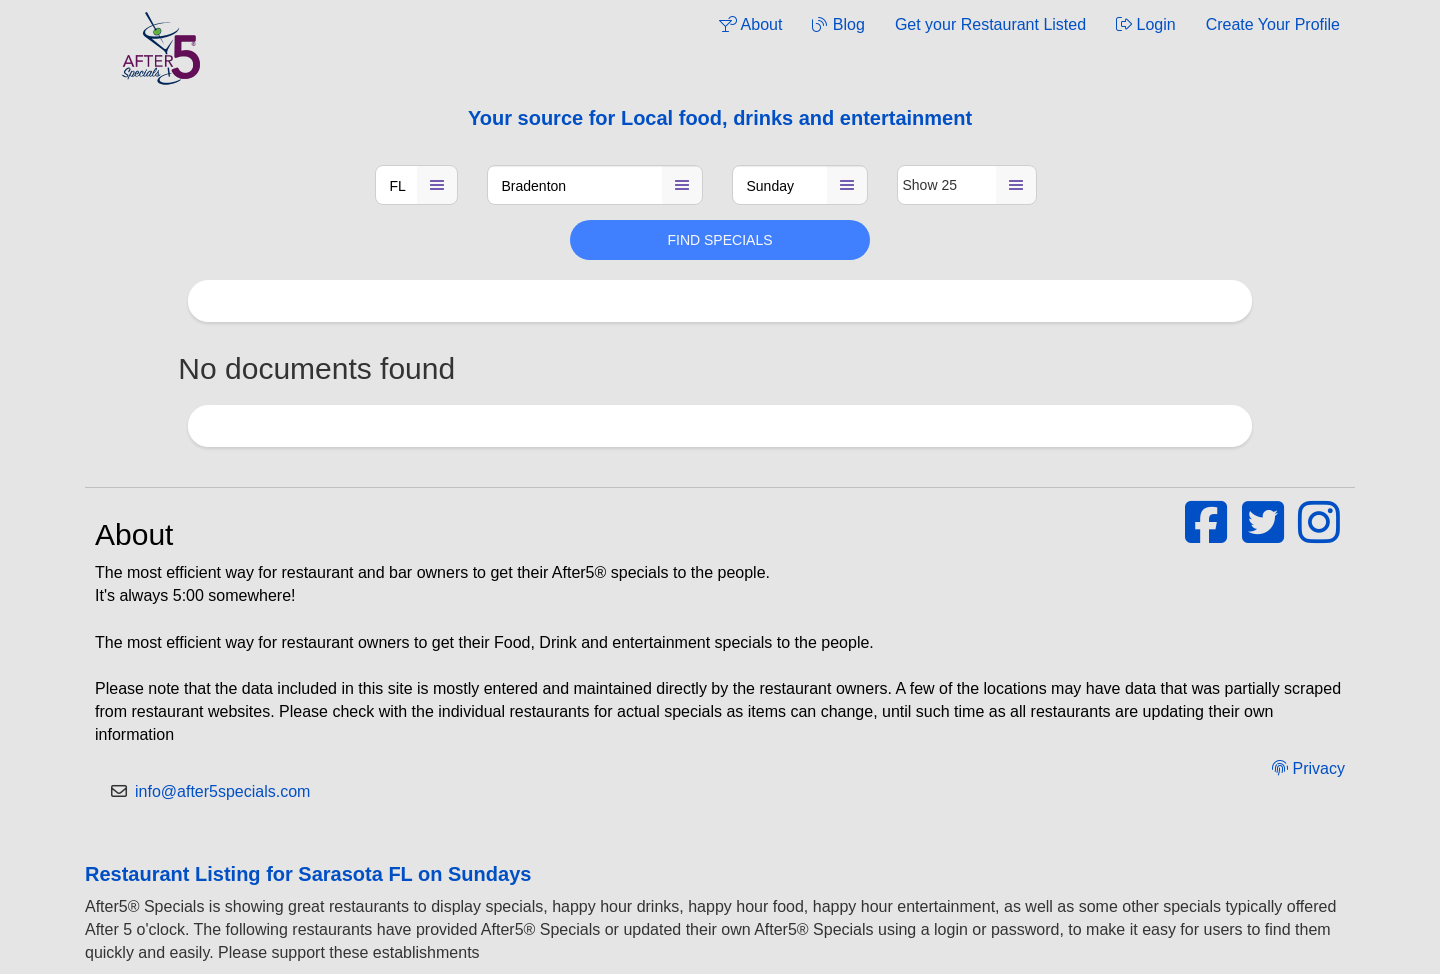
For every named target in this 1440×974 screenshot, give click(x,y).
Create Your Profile (1273, 24)
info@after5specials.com (222, 791)
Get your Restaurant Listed (990, 24)
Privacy (1308, 768)
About (750, 24)
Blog (838, 24)
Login (1146, 24)
